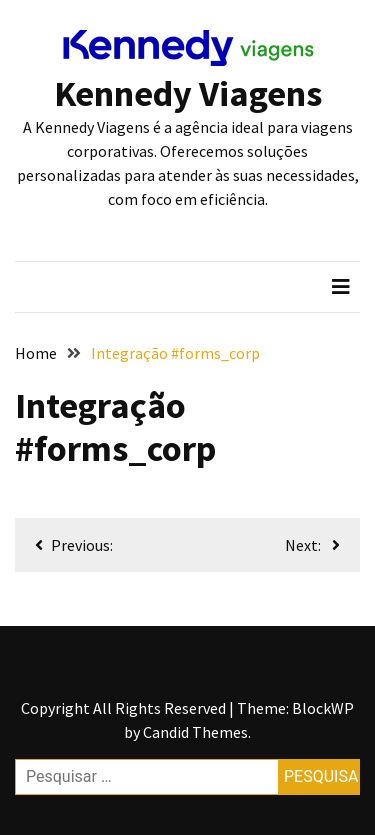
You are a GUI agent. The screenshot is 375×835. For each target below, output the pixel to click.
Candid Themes (195, 732)
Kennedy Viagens (188, 93)
